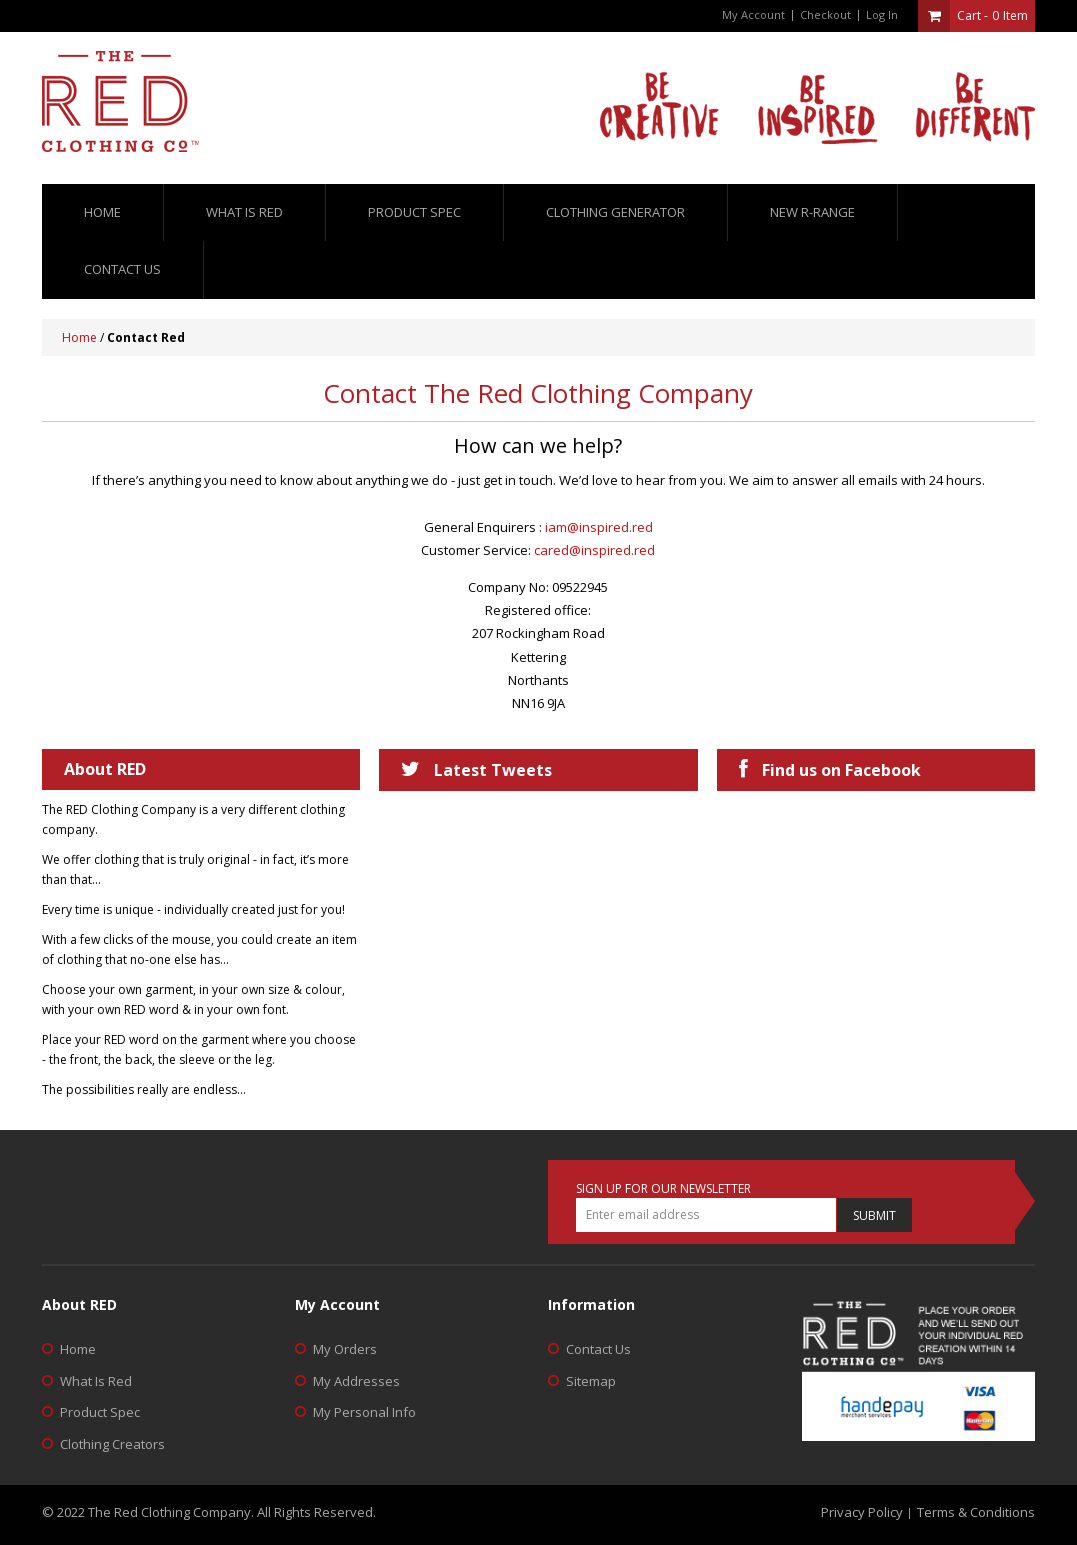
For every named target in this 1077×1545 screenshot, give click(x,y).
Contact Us (598, 1349)
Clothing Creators (112, 1444)
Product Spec (414, 212)
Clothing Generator (615, 212)
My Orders (345, 1349)
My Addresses (356, 1381)
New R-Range (812, 212)
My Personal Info (364, 1412)
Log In (882, 14)
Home (102, 212)
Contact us (122, 269)
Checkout (825, 14)
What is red (244, 212)
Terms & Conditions (976, 1512)
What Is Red (96, 1381)
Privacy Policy (862, 1512)
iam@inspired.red (599, 527)
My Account (753, 14)
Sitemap (591, 1381)
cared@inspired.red (594, 550)
